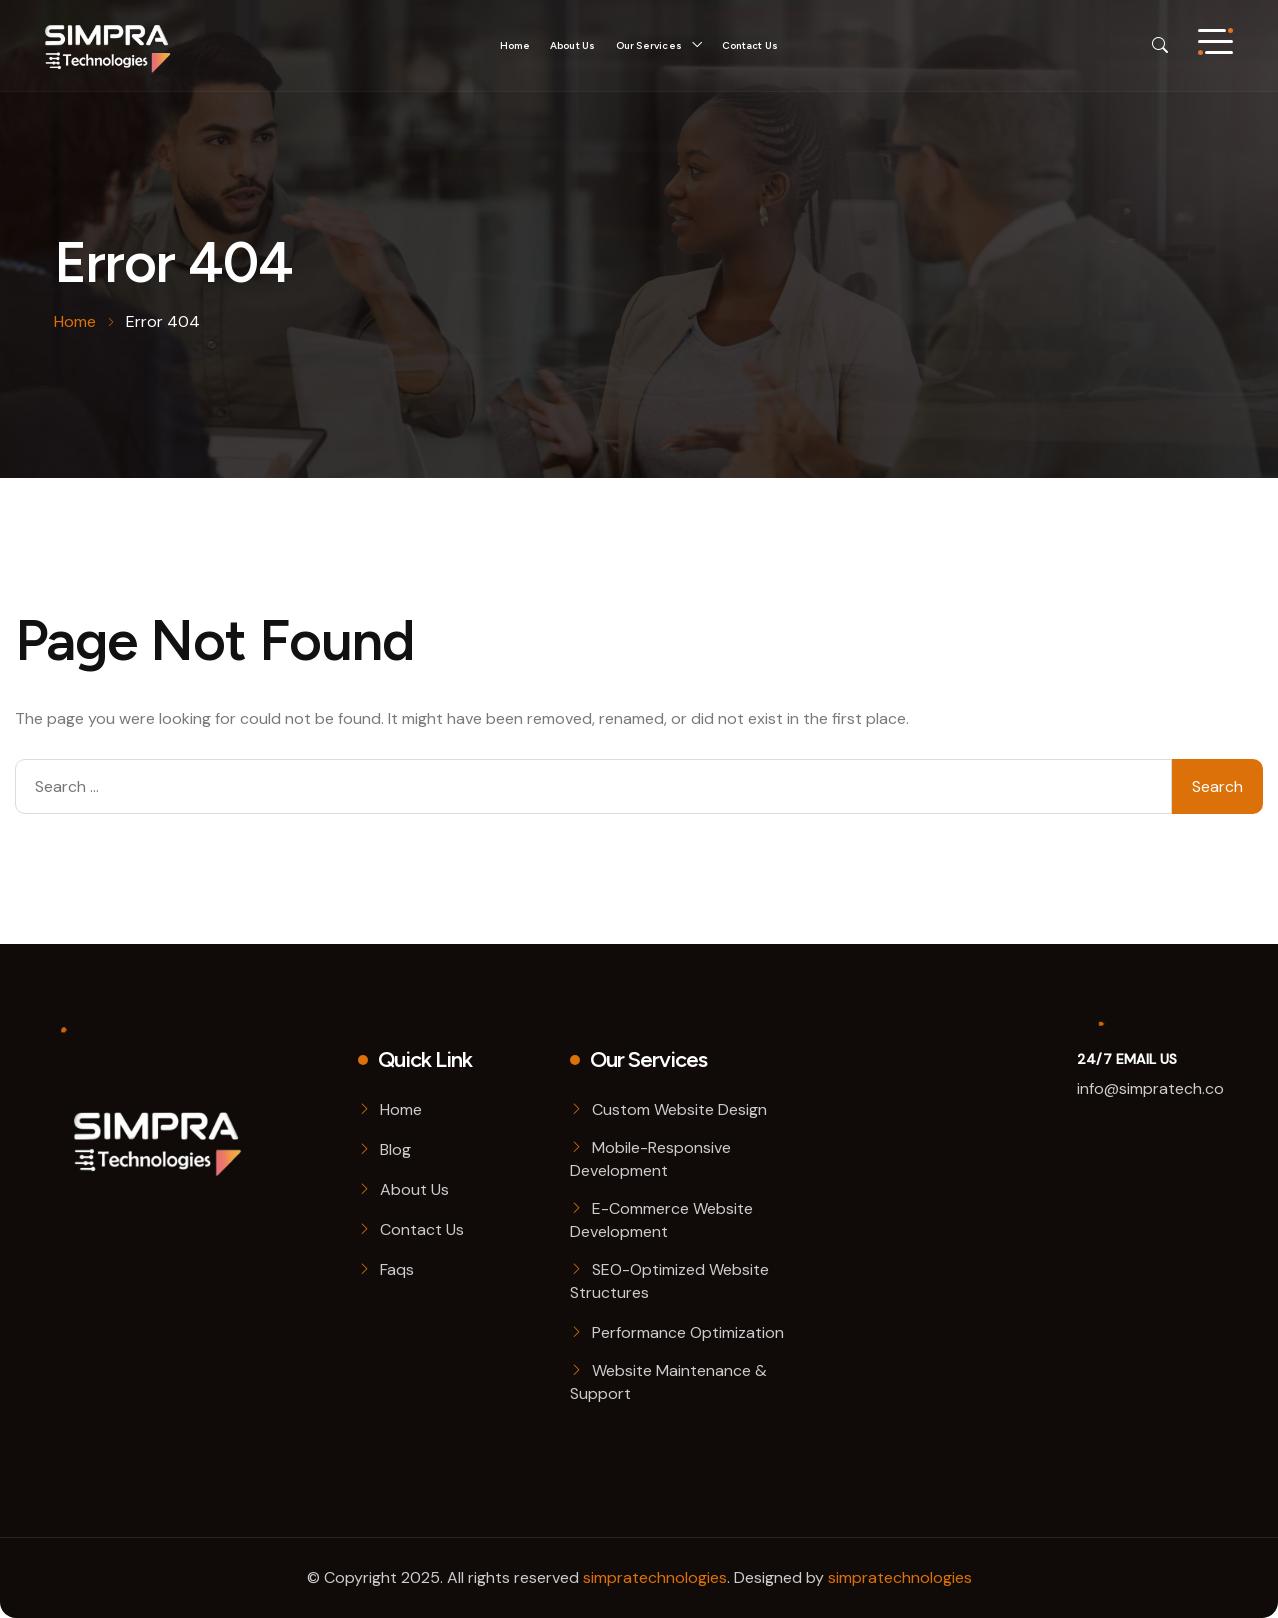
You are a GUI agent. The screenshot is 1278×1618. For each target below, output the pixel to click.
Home (515, 45)
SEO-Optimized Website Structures (669, 1281)
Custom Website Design (679, 1109)
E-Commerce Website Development (661, 1220)
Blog (395, 1149)
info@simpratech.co (1150, 1088)
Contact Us (750, 45)
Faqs (397, 1269)
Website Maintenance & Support (668, 1382)
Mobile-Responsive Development (650, 1159)
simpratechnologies (655, 1577)
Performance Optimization (688, 1332)
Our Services (649, 45)
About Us (573, 45)
